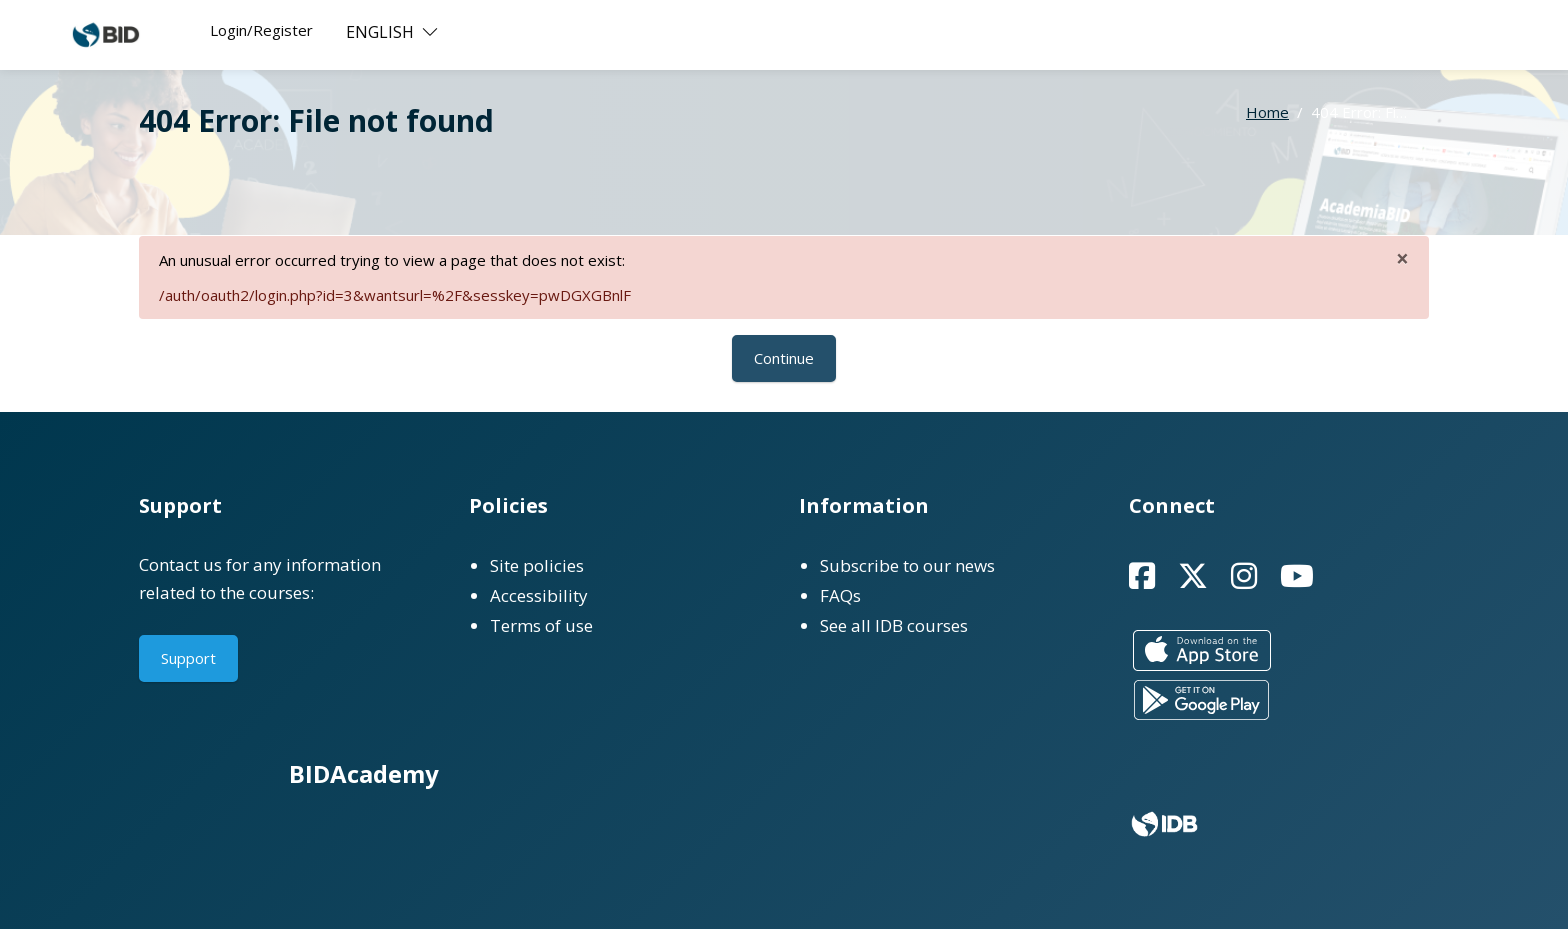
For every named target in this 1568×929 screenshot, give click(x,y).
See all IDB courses (894, 625)
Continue (784, 358)
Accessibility (539, 595)
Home (1267, 112)
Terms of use (541, 625)
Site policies (537, 565)
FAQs (840, 595)
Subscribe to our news (907, 565)
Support (188, 658)
